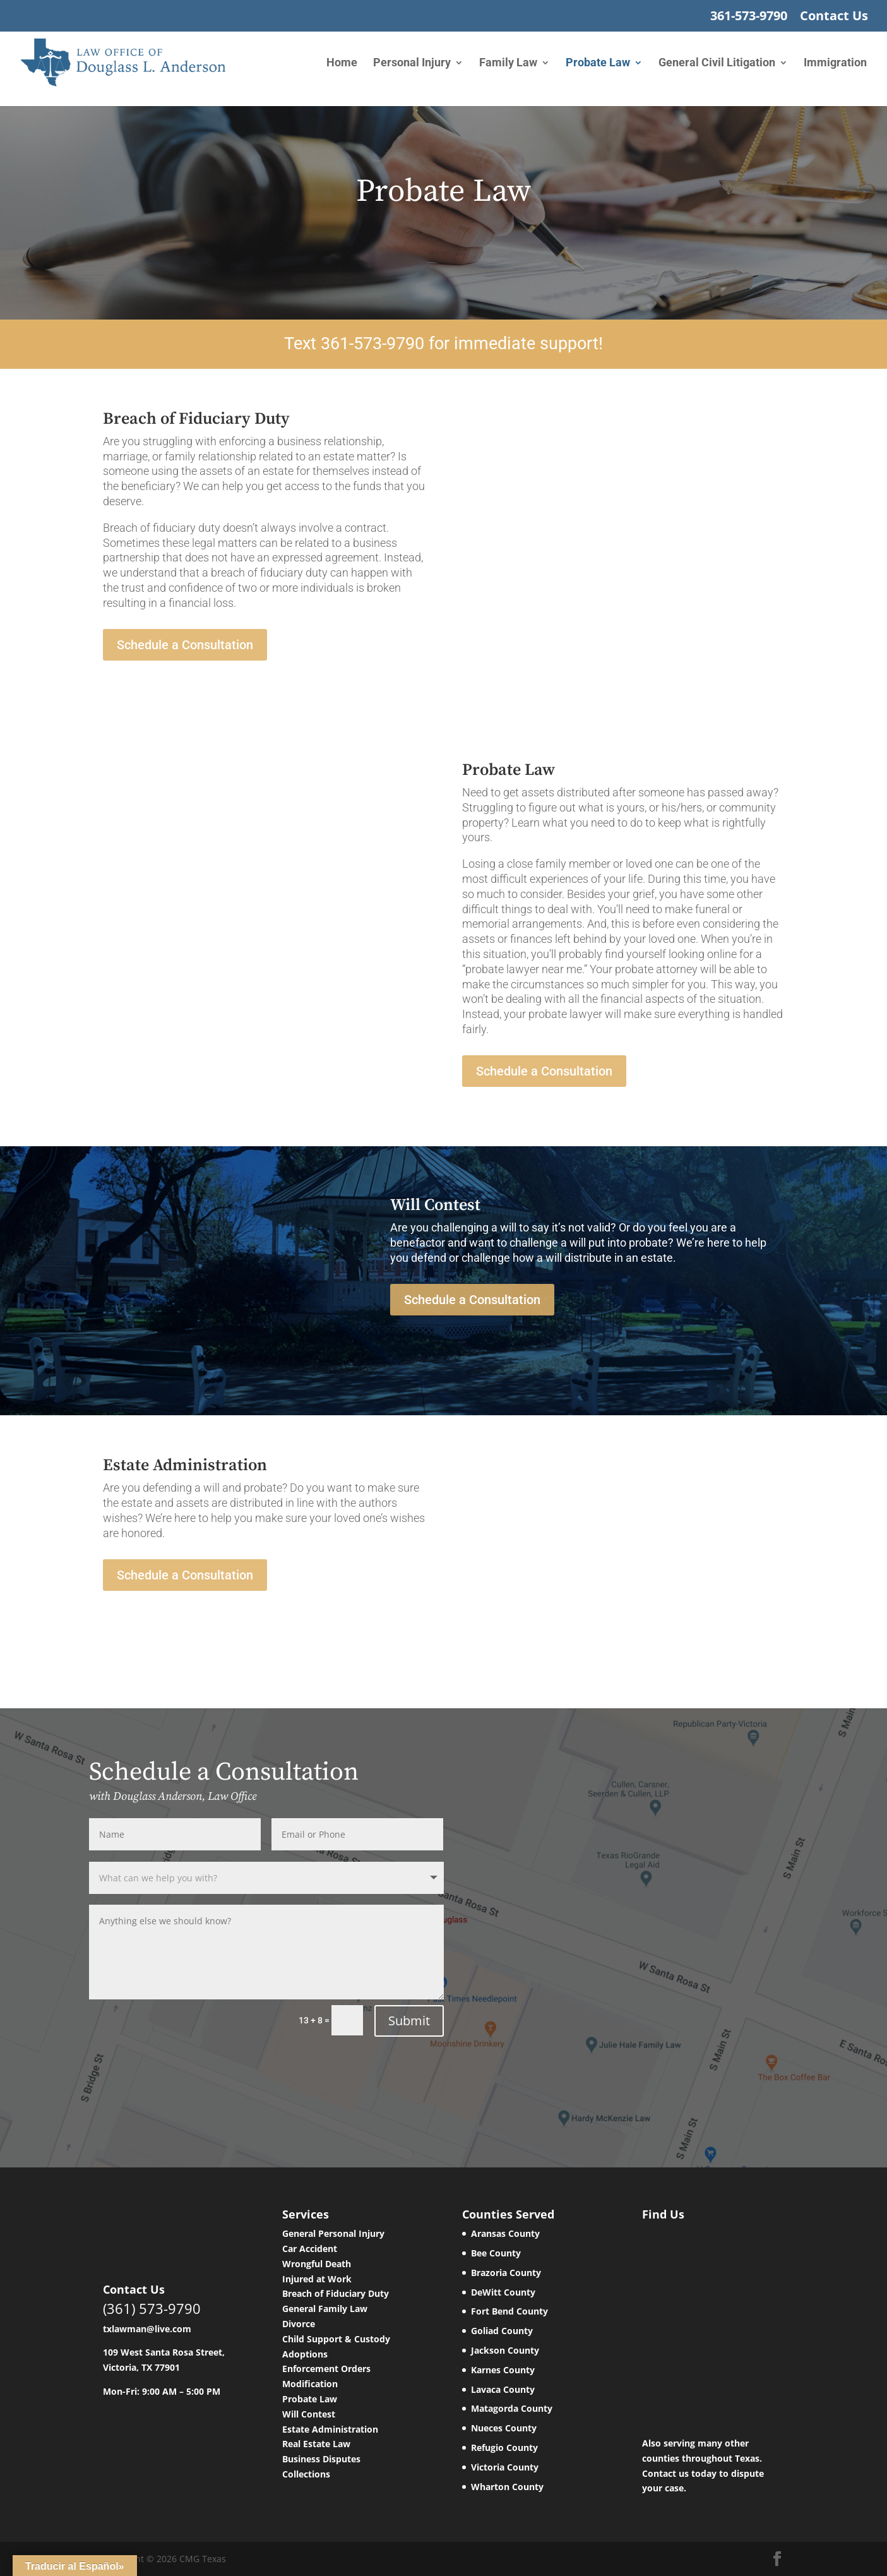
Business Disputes (321, 2459)
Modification (310, 2384)
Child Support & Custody (336, 2339)
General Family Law (324, 2309)
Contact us (665, 2473)
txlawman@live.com (147, 2329)
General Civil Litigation (716, 63)
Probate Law (598, 63)
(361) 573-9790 (152, 2308)
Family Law (508, 63)
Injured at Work (317, 2279)
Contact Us (834, 16)
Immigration (835, 63)
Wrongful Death (316, 2264)
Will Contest (308, 2414)
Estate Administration (330, 2429)
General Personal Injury (333, 2233)
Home (341, 63)
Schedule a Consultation (185, 644)
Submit (409, 2020)
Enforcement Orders (326, 2369)
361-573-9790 (748, 16)
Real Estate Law (316, 2444)
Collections (306, 2474)
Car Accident (309, 2249)
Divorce (298, 2324)
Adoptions (305, 2354)
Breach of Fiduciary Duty (335, 2293)
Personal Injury (412, 63)
